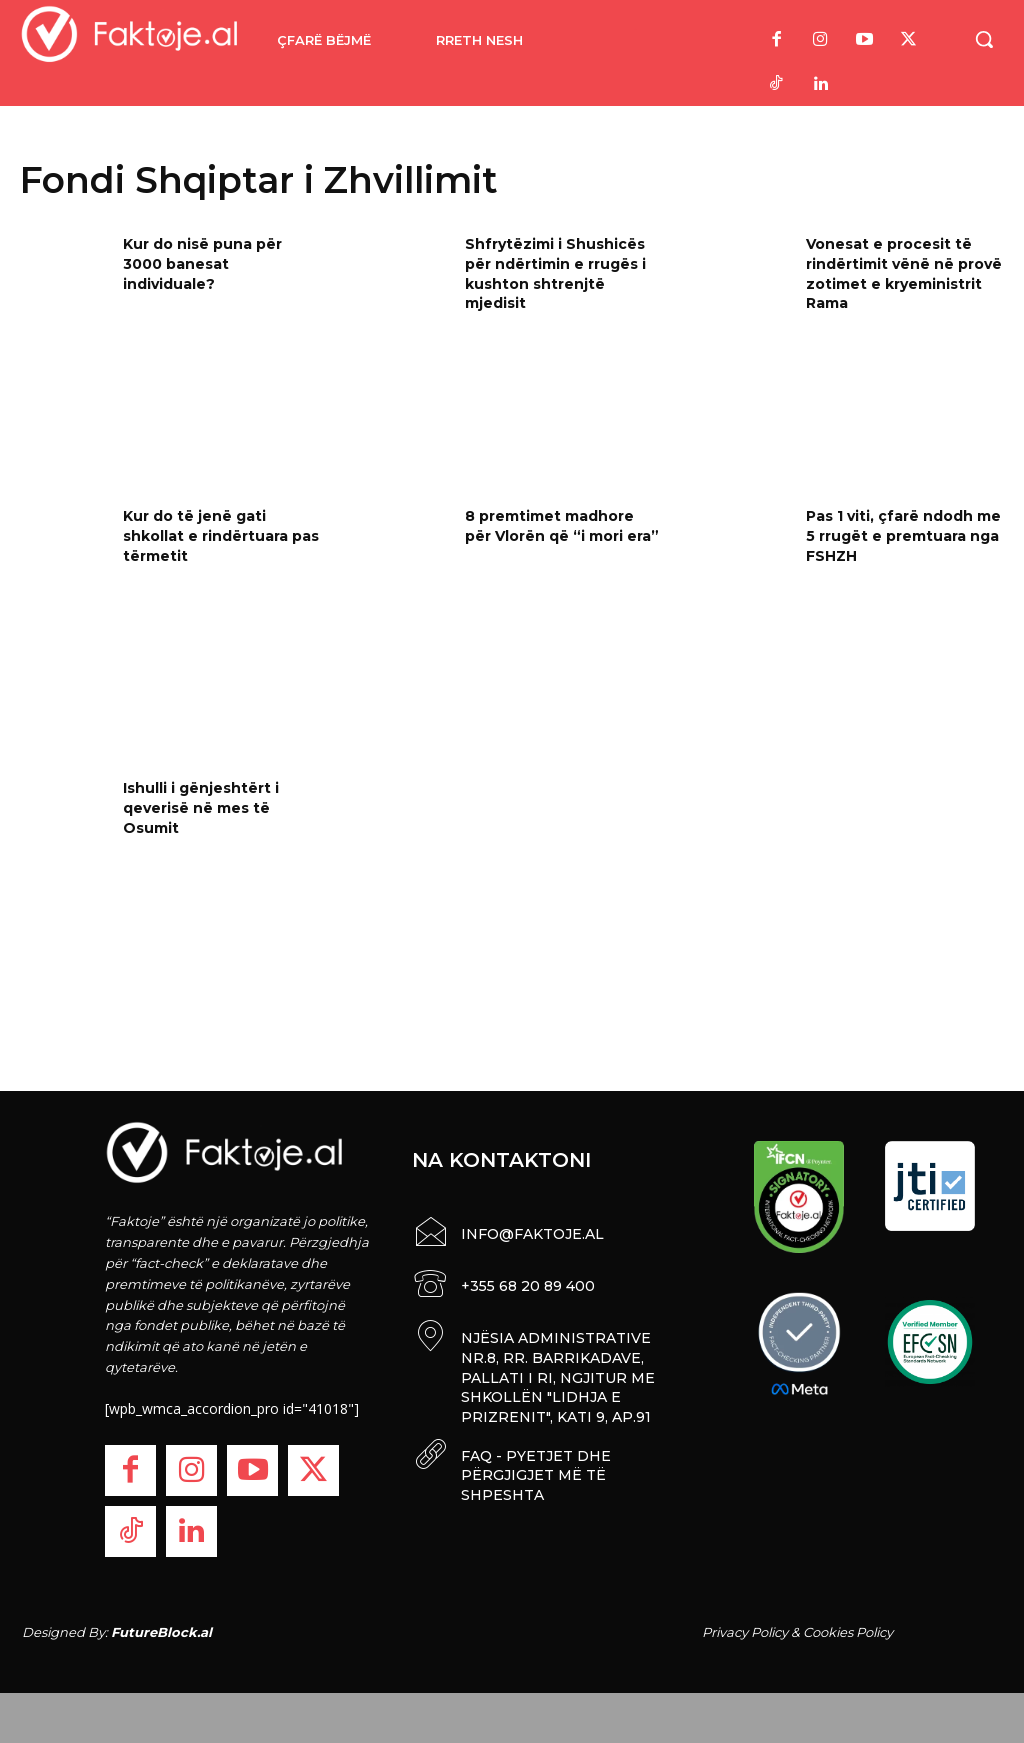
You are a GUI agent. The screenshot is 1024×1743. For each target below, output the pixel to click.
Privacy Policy (745, 1632)
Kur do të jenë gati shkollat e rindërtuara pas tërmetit (221, 535)
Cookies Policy (848, 1632)
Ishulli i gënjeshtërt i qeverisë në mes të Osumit (201, 807)
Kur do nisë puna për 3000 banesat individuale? (202, 263)
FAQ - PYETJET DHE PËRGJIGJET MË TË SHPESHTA (536, 1468)
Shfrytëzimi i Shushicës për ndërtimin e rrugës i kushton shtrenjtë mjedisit (555, 273)
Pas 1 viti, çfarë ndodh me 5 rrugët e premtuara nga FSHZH (903, 535)
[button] (984, 39)
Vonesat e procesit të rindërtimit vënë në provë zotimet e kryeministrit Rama (904, 273)
